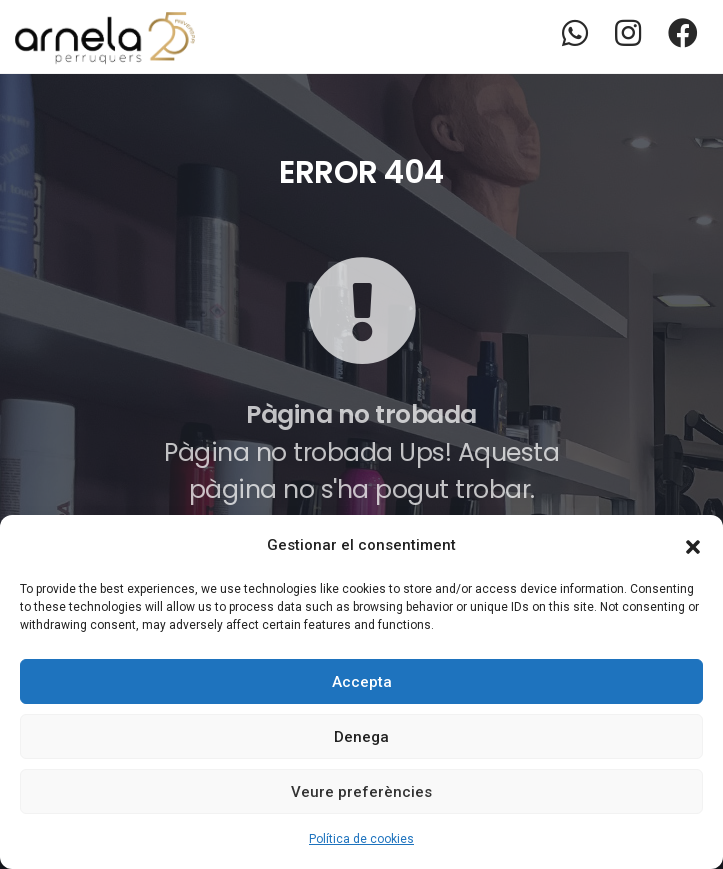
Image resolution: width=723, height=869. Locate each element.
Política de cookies (361, 839)
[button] (693, 545)
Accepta (362, 682)
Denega (361, 737)
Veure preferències (361, 792)
